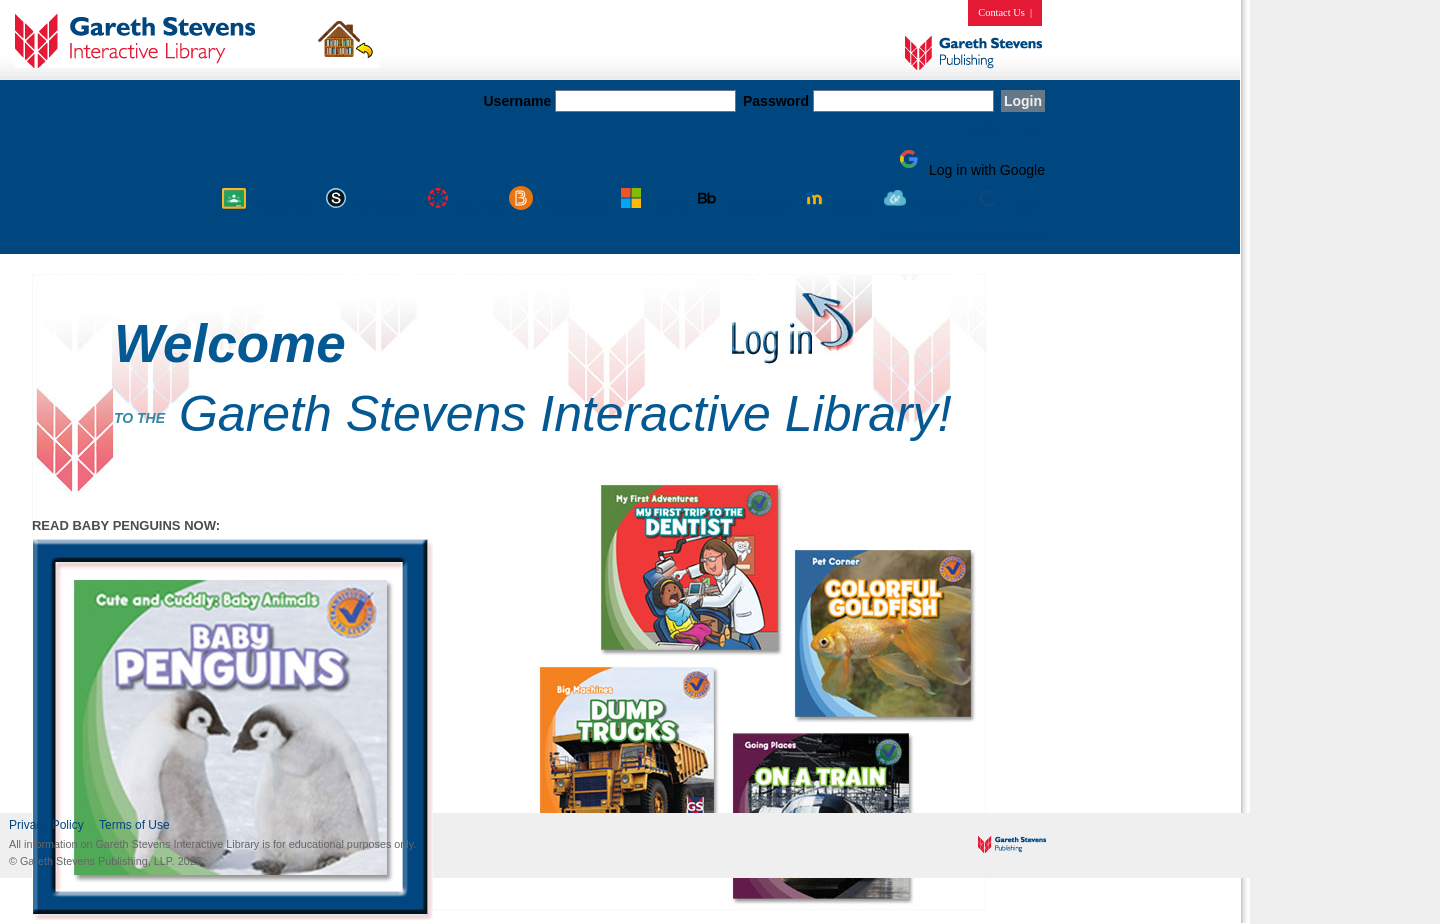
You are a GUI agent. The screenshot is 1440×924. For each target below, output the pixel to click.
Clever (1009, 207)
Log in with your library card (959, 235)
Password (776, 101)
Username (517, 101)
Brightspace (562, 207)
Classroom (271, 207)
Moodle (840, 207)
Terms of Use (134, 825)
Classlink (927, 207)
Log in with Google (969, 170)
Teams (655, 207)
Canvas (465, 207)
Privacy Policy (46, 825)
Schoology (372, 207)
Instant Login (1005, 129)
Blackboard (746, 207)
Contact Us (1001, 12)
